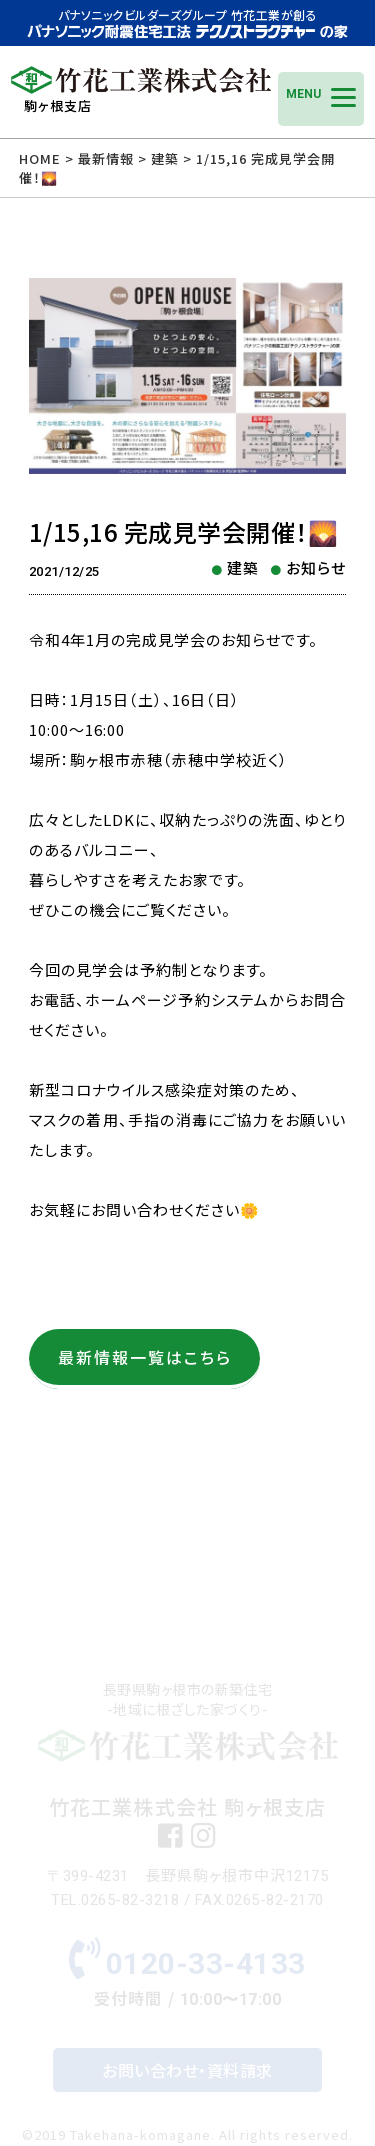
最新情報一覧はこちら (145, 1357)
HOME (40, 158)
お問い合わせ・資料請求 (187, 2070)
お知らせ (316, 567)
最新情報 (106, 158)
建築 (243, 567)
